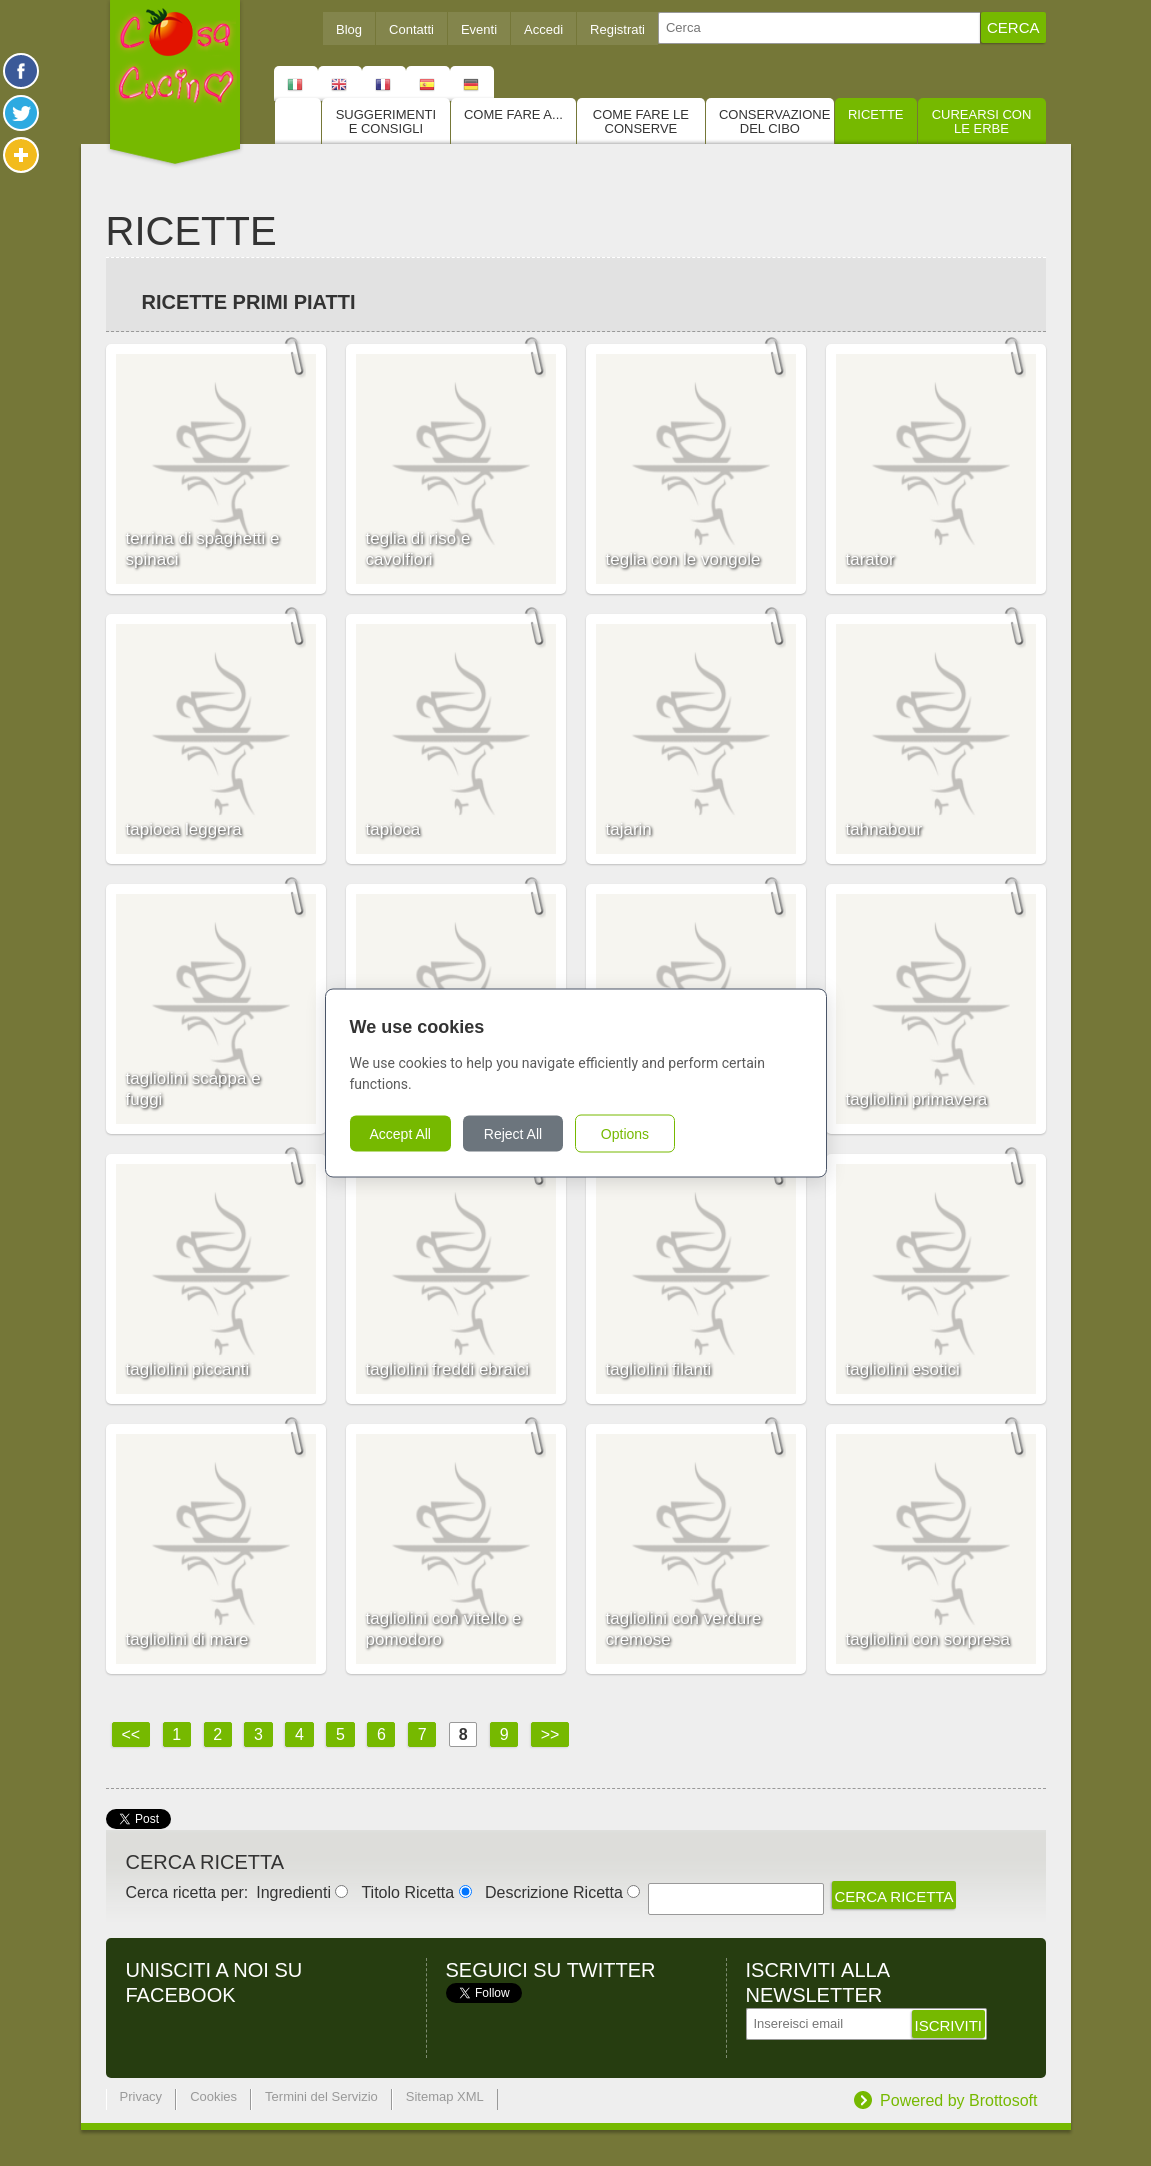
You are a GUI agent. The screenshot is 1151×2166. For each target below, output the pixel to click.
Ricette (876, 114)
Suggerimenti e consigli (386, 121)
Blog (349, 29)
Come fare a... (513, 114)
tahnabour (884, 829)
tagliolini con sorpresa (928, 1639)
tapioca (393, 829)
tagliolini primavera (917, 1099)
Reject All (513, 1134)
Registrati (617, 29)
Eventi (479, 29)
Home (298, 121)
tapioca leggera (184, 829)
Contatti (411, 29)
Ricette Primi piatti (249, 302)
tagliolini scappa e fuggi (193, 1089)
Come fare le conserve (641, 121)
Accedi (543, 29)
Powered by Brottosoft (958, 2100)
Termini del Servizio (321, 2096)
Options (625, 1134)
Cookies (213, 2096)
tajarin (629, 829)
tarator (870, 559)
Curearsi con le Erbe (982, 121)
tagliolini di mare (187, 1639)
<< (131, 1734)
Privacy (141, 2096)
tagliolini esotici (903, 1369)
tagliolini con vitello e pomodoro (444, 1629)
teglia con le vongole (683, 559)
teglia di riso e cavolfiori (418, 549)
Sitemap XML (445, 2096)
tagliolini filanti (659, 1369)
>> (550, 1734)
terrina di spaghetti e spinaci (203, 549)
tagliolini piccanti (188, 1369)
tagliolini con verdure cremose (684, 1629)
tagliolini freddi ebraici (447, 1369)
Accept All (400, 1134)
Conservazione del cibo (774, 121)
